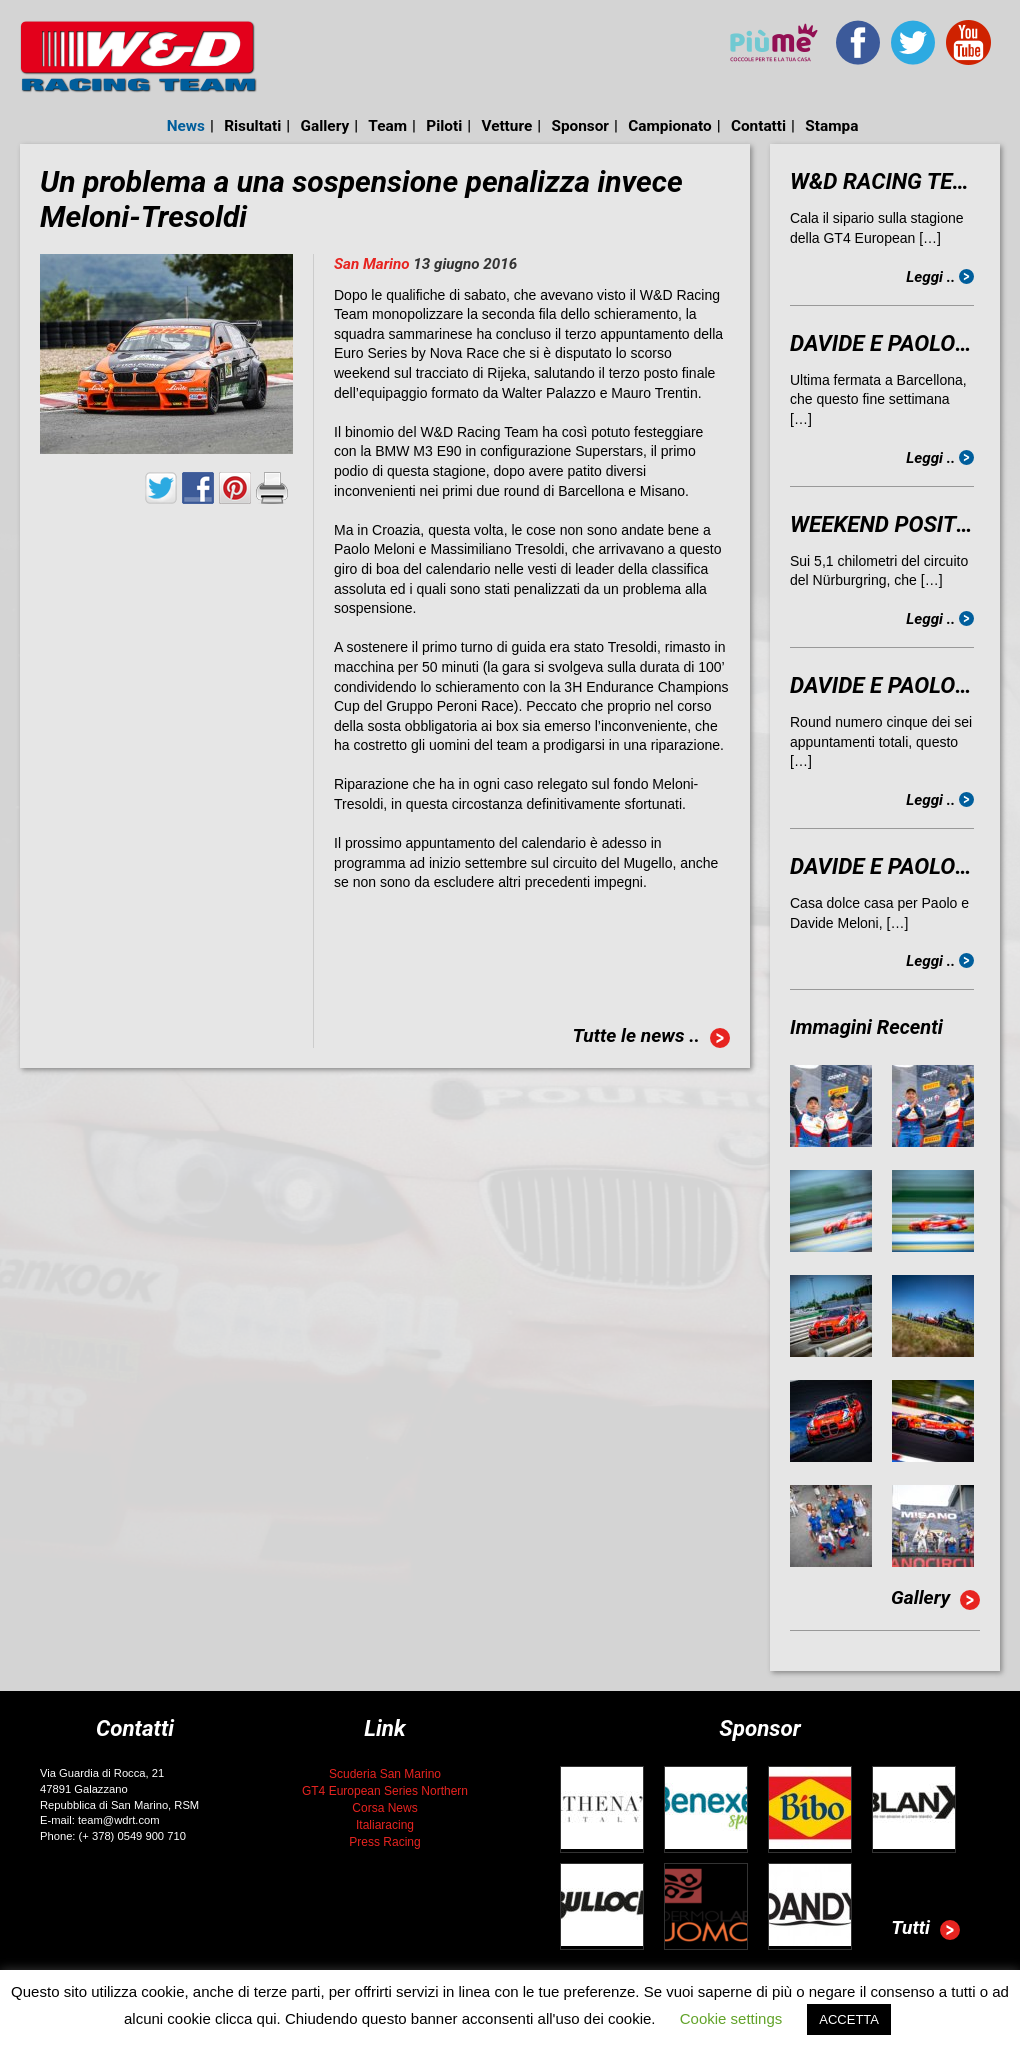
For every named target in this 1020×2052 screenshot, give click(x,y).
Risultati (252, 126)
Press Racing (384, 1842)
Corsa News (384, 1808)
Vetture (506, 126)
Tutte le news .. (651, 1038)
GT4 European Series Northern (385, 1791)
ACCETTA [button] (849, 2019)
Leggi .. (940, 277)
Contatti (758, 126)
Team (387, 126)
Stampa (831, 126)
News (186, 126)
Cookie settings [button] (731, 2018)
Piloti (444, 126)
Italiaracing (385, 1825)
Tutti (925, 1930)
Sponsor (580, 126)
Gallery (325, 126)
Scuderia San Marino (385, 1774)
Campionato (669, 126)
